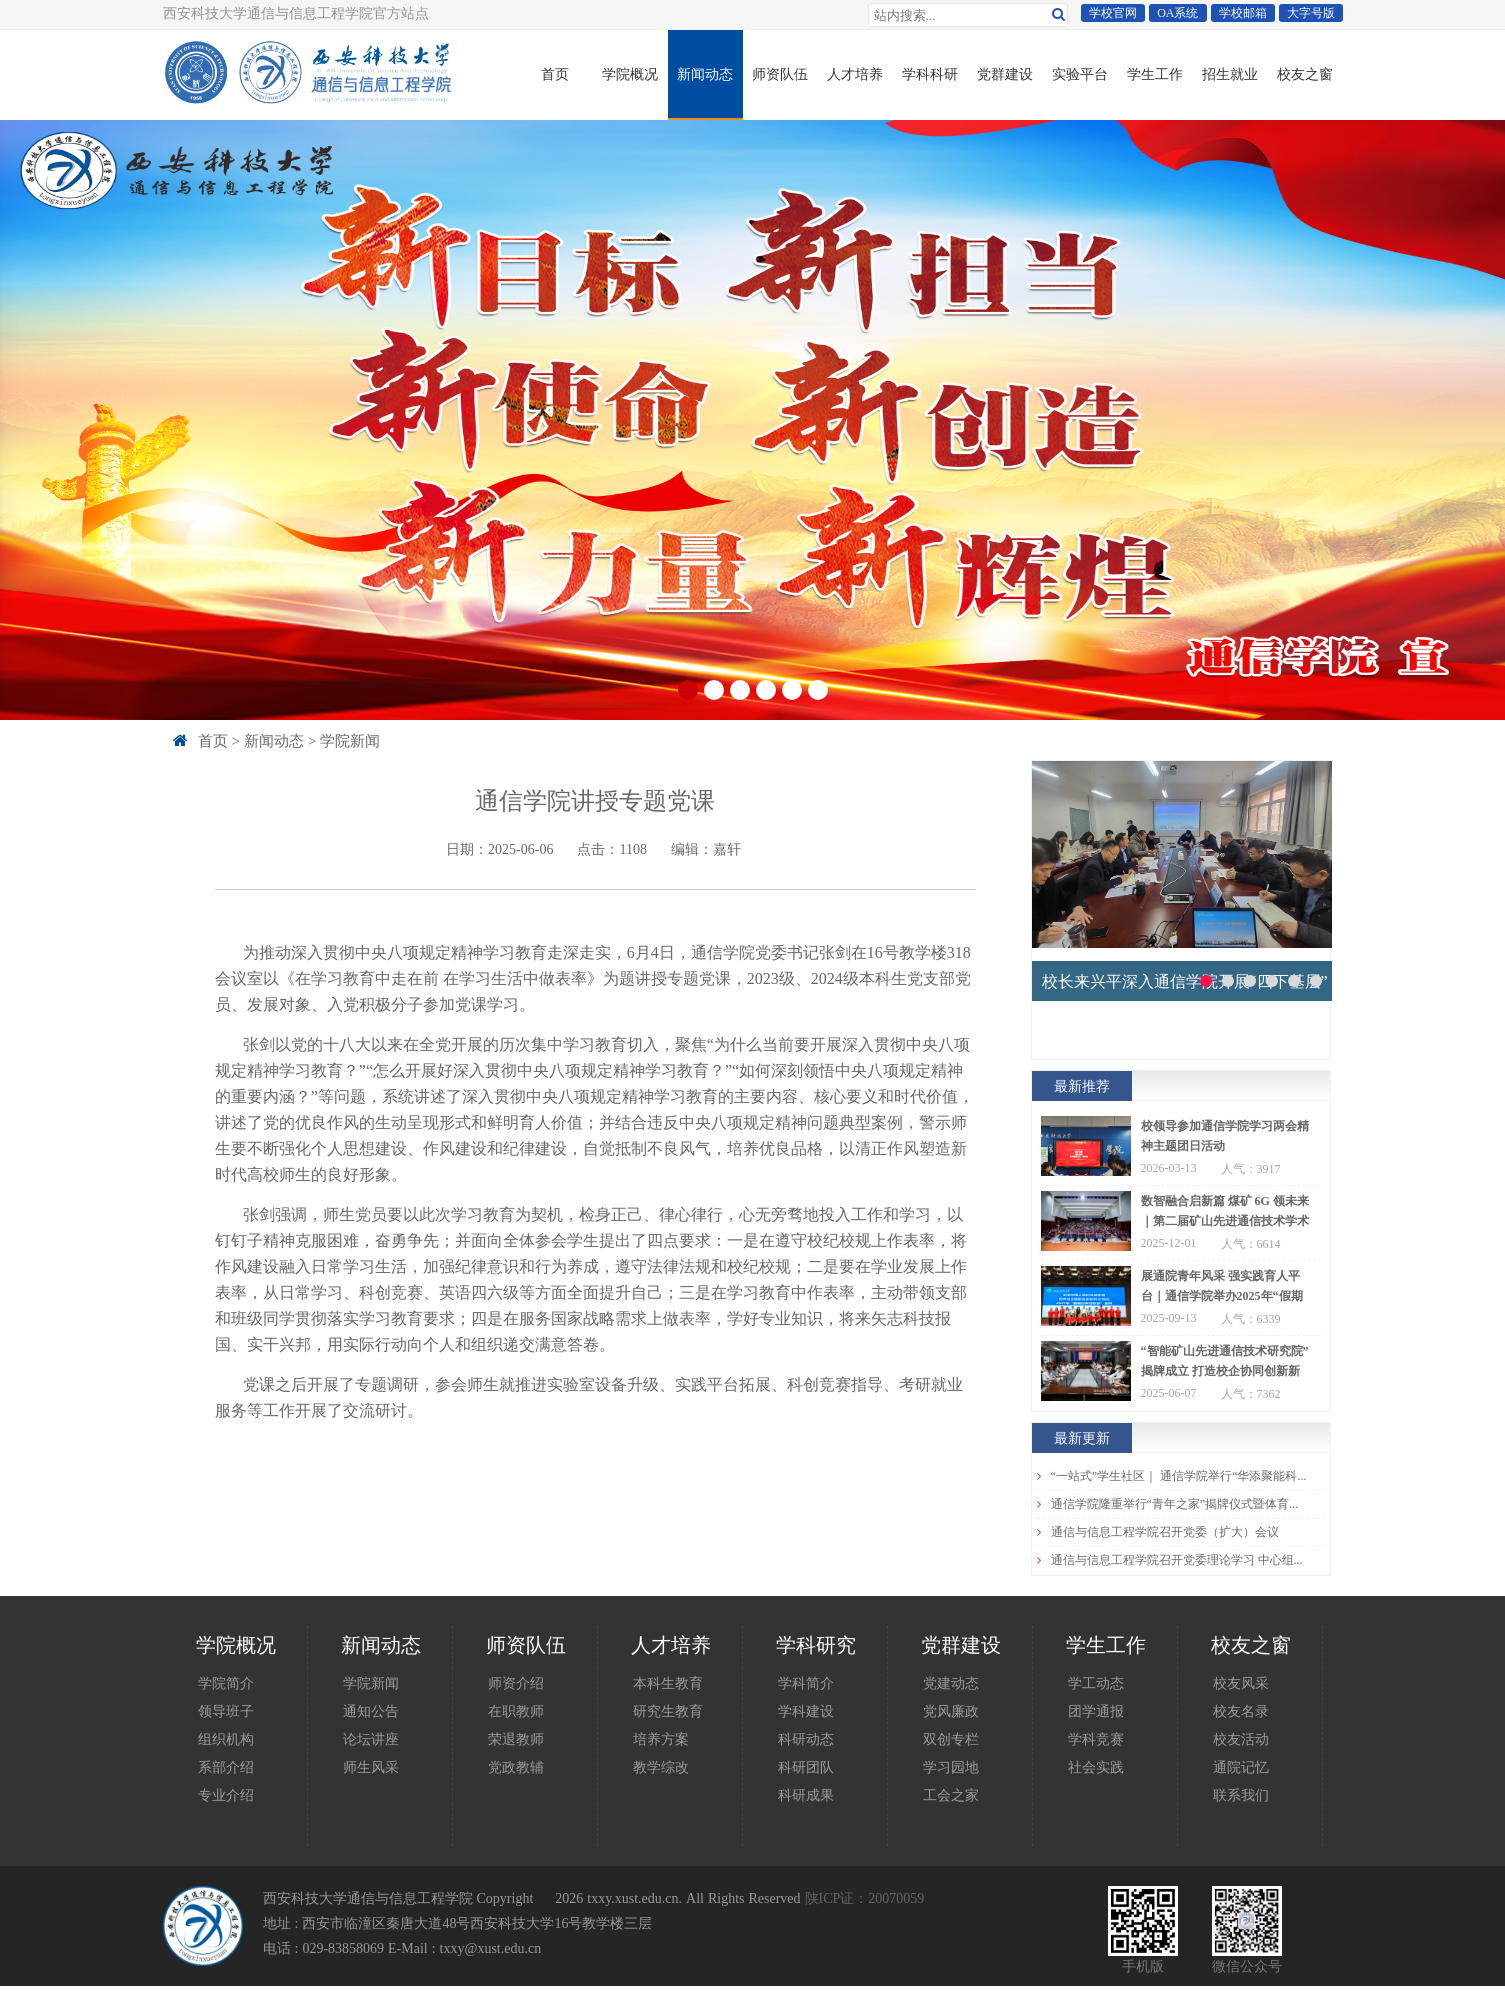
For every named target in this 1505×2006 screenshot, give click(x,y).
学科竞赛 (1096, 1739)
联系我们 (1241, 1795)
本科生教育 (668, 1683)
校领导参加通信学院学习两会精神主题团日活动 (1225, 1136)
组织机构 (226, 1739)
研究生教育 (668, 1711)
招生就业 (1230, 74)
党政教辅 (516, 1767)
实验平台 (1080, 74)
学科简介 (806, 1683)
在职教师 (516, 1711)
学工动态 (1096, 1683)
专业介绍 (226, 1795)
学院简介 (226, 1683)
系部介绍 (226, 1767)
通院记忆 (1241, 1767)
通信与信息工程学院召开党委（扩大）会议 (1165, 1532)
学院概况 (630, 74)
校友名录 (1241, 1711)
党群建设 (1005, 74)
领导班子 (226, 1711)
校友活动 (1241, 1739)
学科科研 (930, 74)
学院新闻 (350, 740)
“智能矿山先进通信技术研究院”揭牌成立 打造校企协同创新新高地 (1225, 1363)
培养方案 (661, 1739)
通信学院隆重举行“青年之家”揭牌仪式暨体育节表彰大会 (1181, 1504)
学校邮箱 (1243, 13)
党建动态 (951, 1683)
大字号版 (1311, 13)
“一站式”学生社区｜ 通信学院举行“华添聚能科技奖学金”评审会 (1181, 1476)
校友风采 (1241, 1683)
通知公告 (371, 1711)
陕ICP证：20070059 (865, 1898)
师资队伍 (780, 74)
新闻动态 (705, 74)
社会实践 (1096, 1767)
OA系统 (1177, 13)
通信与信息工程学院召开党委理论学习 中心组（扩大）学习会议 (1181, 1560)
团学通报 (1096, 1711)
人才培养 (855, 74)
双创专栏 (951, 1739)
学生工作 (1155, 74)
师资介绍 (516, 1683)
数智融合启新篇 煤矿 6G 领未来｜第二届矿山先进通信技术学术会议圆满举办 (1225, 1213)
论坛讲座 (371, 1739)
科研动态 (806, 1739)
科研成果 (806, 1795)
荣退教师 (516, 1739)
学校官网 (1113, 13)
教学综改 (661, 1767)
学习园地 (951, 1767)
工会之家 (951, 1795)
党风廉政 (951, 1711)
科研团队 (806, 1767)
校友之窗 (1305, 74)
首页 (555, 74)
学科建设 (806, 1711)
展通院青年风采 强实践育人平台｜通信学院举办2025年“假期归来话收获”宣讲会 (1222, 1288)
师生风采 (371, 1767)
